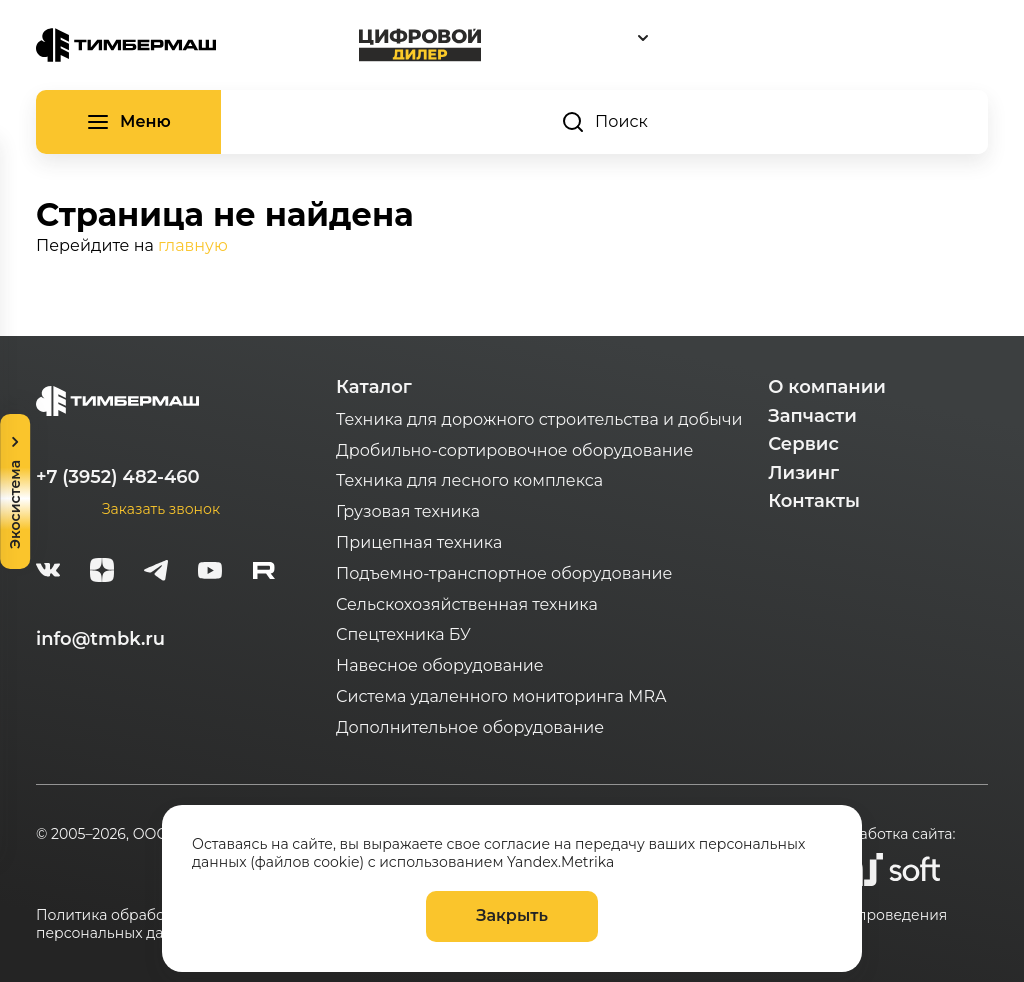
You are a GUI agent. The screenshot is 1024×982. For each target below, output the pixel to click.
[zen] (102, 573)
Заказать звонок (161, 509)
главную (193, 245)
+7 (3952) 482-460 (118, 477)
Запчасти (812, 416)
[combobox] (735, 37)
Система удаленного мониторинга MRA (501, 696)
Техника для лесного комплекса (469, 480)
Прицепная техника (419, 542)
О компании (827, 387)
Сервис (803, 444)
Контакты (814, 501)
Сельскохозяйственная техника (467, 604)
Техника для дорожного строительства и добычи (539, 419)
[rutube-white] (264, 573)
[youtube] (210, 573)
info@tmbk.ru (100, 639)
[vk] (48, 573)
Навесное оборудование (440, 665)
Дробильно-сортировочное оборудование (514, 450)
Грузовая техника (408, 511)
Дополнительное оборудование (470, 727)
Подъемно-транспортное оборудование (504, 573)
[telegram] (156, 573)
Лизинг (803, 473)
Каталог (374, 387)
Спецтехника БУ (403, 634)
